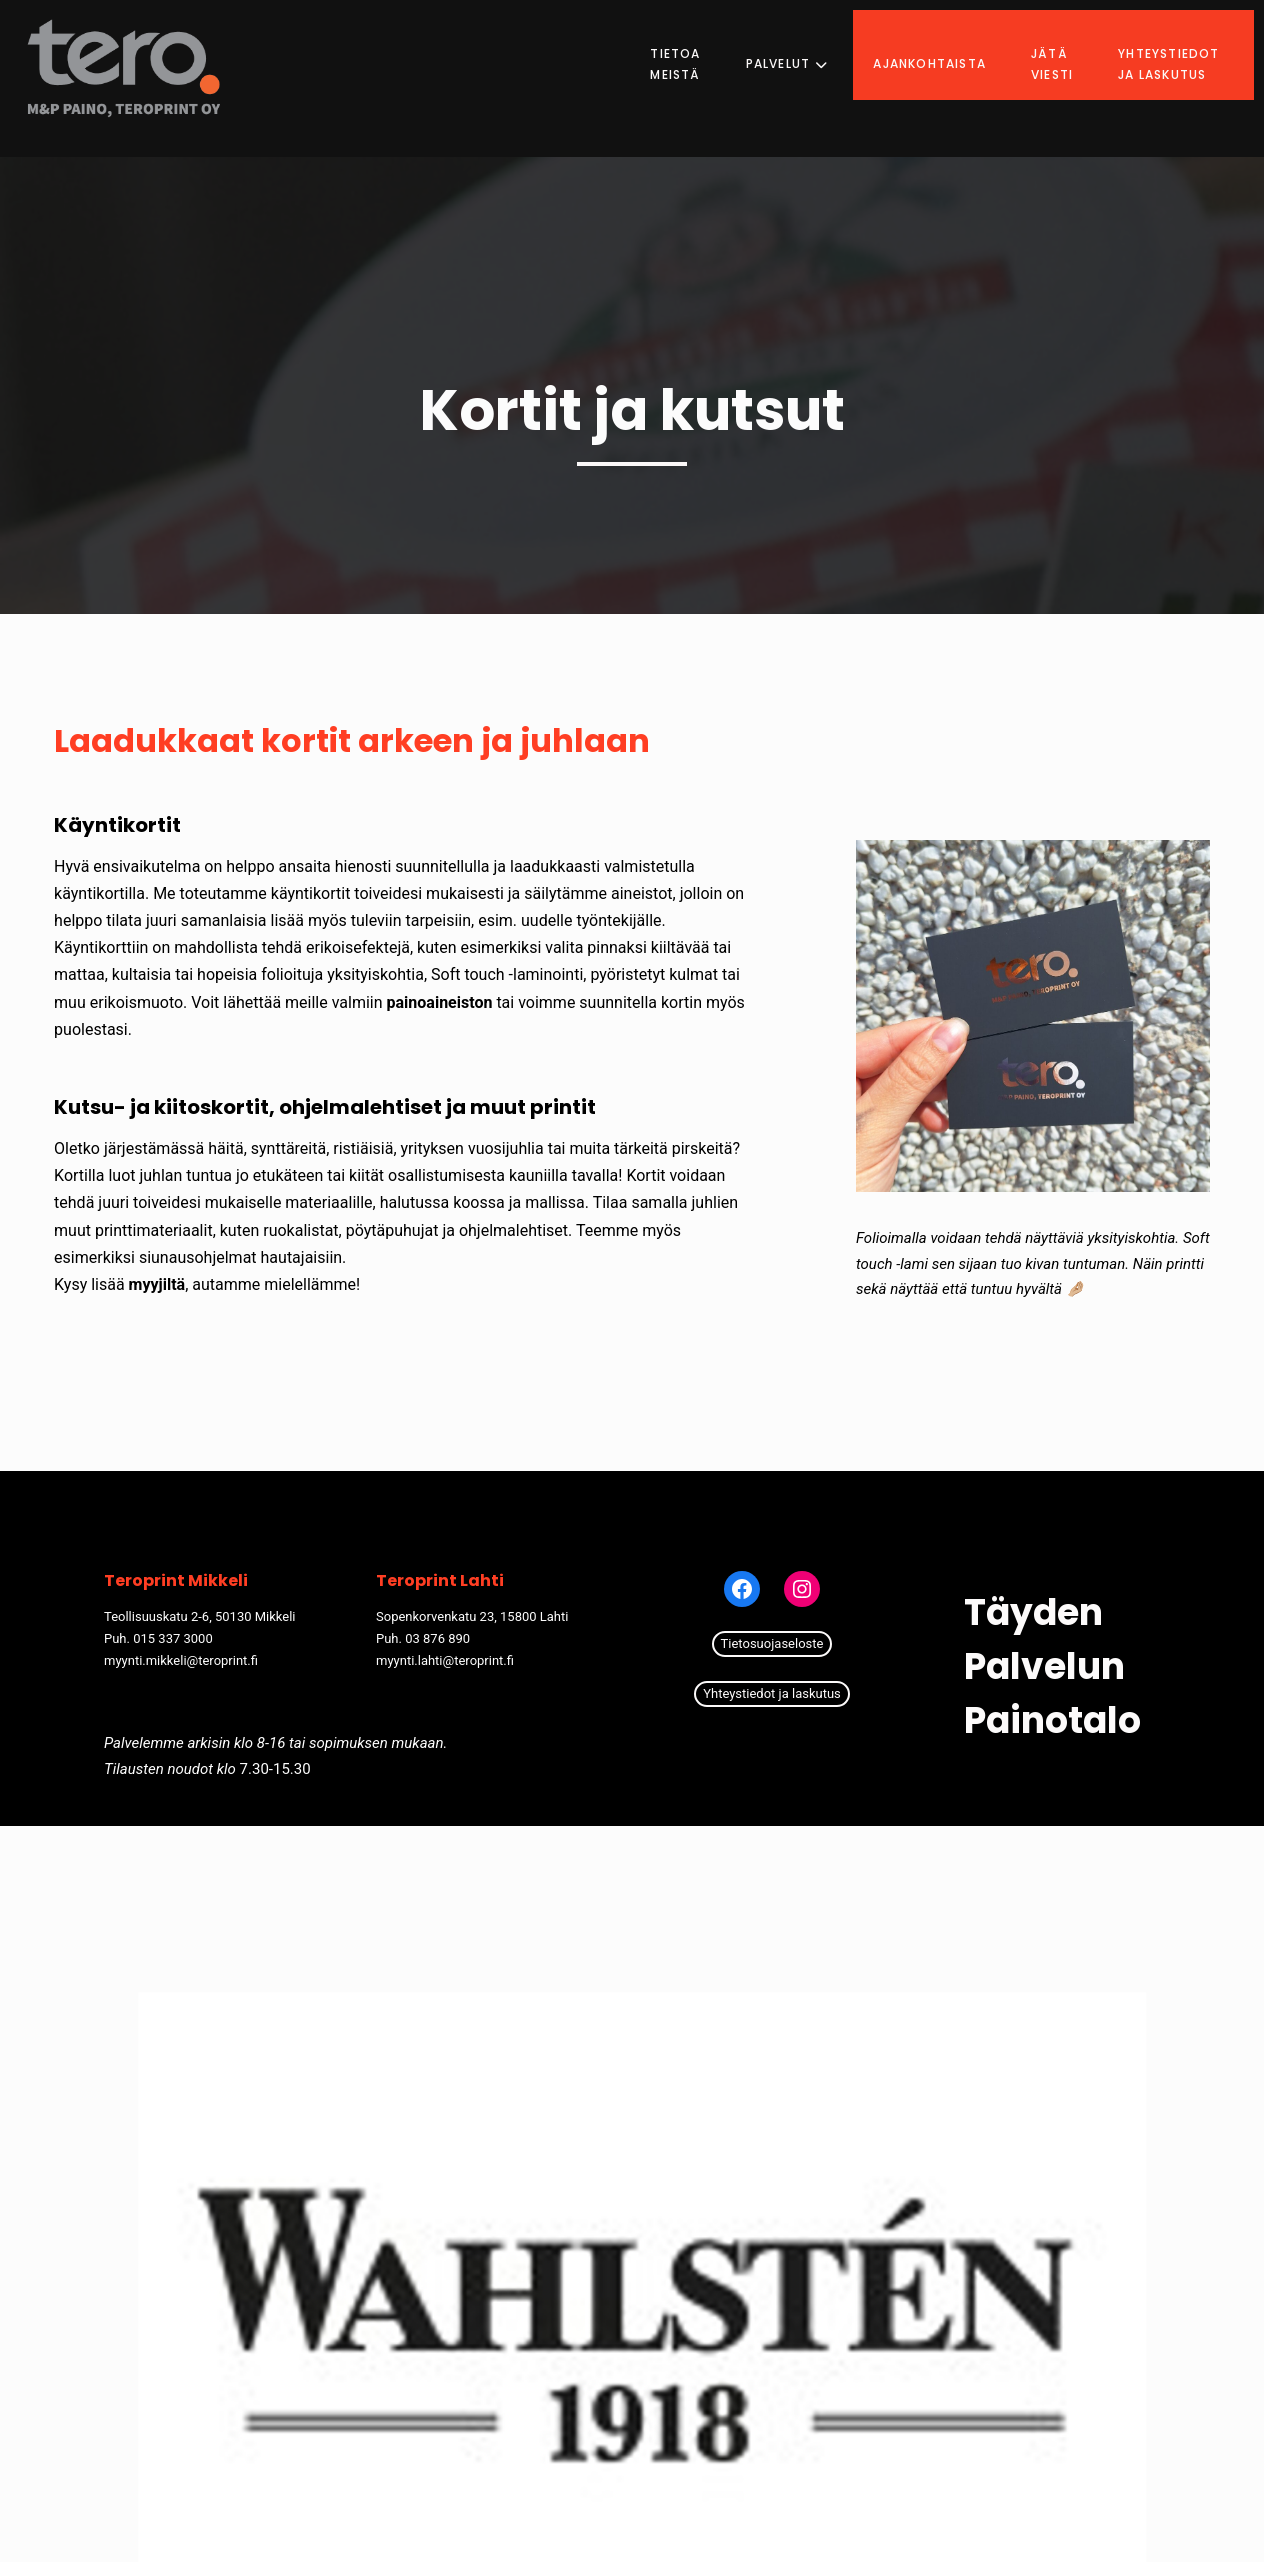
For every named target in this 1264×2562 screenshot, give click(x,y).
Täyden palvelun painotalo (1052, 1666)
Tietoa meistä (695, 44)
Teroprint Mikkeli (176, 1580)
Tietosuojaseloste (772, 1643)
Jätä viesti (1071, 44)
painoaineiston (440, 1002)
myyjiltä (157, 1284)
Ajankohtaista (949, 44)
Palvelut (806, 44)
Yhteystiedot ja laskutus (1187, 44)
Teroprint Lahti (440, 1580)
